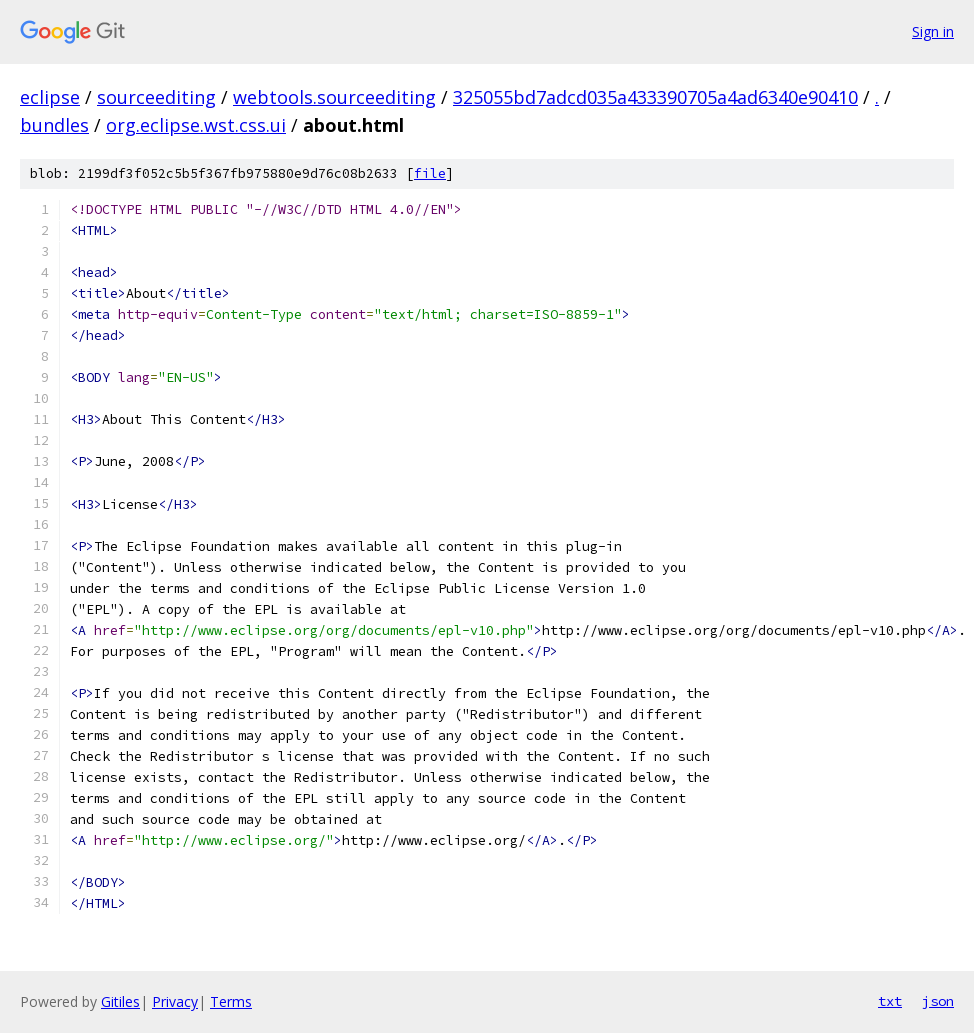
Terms (231, 1001)
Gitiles (120, 1001)
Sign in (933, 31)
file (430, 173)
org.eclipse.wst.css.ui (196, 125)
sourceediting (156, 97)
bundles (54, 125)
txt (890, 1001)
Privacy (175, 1001)
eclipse (50, 97)
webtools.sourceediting (334, 97)
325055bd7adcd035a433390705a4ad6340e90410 (655, 97)
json (938, 1001)
